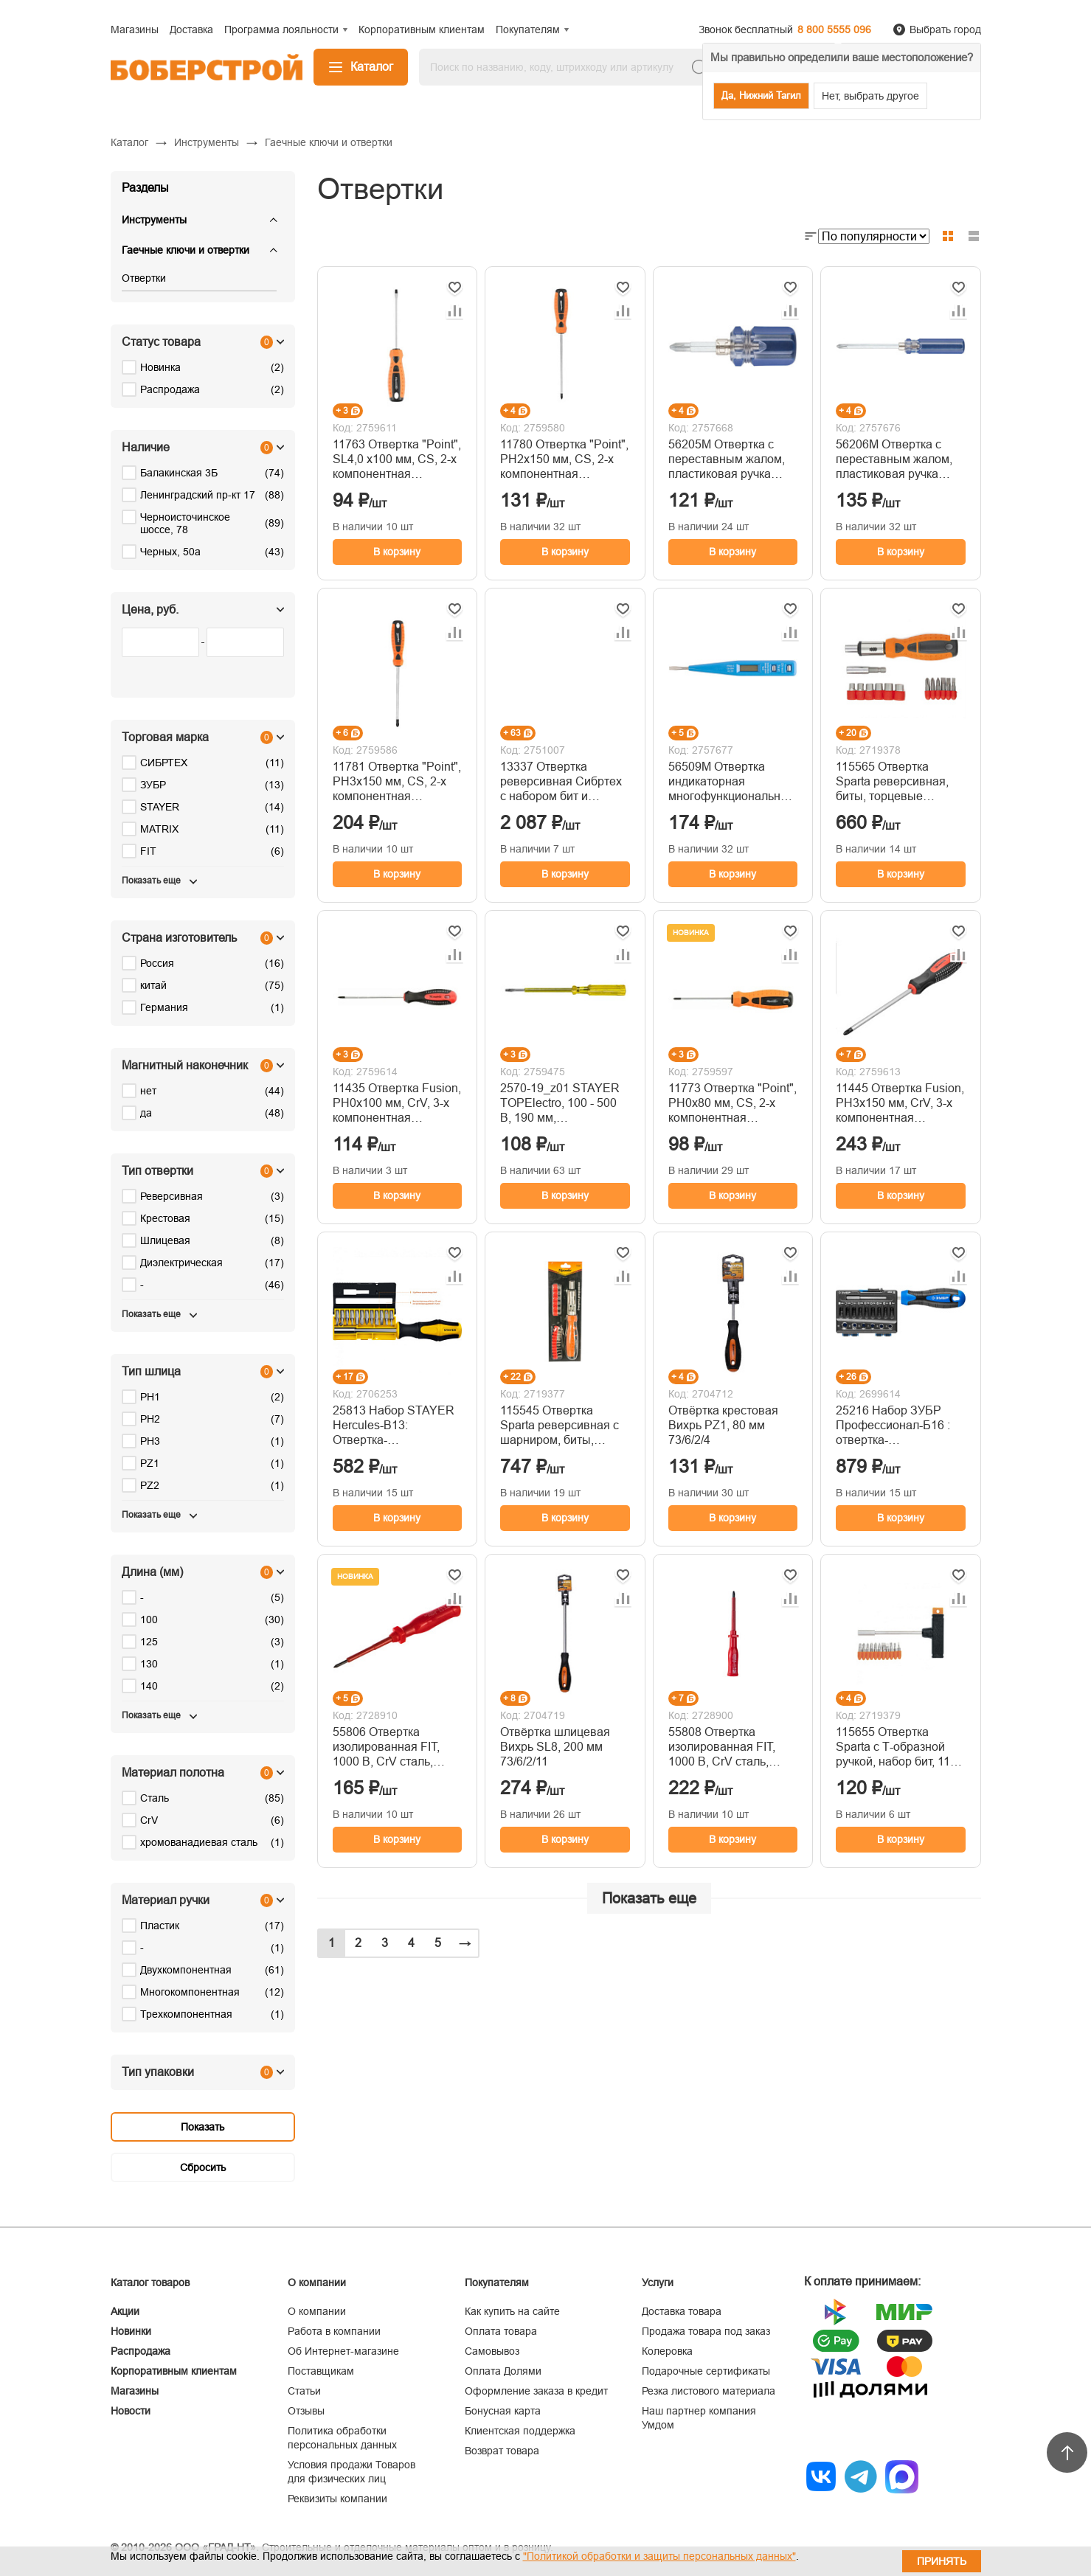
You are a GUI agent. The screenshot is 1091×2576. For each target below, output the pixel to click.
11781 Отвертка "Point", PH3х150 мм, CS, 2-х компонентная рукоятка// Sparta (397, 782)
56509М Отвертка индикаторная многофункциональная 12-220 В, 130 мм (731, 782)
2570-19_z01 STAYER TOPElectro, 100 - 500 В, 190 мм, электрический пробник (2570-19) (564, 1103)
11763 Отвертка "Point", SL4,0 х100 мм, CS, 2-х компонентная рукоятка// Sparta (397, 460)
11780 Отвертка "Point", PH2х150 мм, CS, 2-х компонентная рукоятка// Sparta (564, 460)
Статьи (304, 2391)
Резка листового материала (708, 2391)
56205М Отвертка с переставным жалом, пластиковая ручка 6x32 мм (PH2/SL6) (726, 460)
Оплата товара (501, 2331)
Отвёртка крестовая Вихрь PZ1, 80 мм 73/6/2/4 (723, 1425)
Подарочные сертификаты (706, 2371)
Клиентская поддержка (520, 2431)
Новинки (131, 2331)
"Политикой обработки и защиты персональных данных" (659, 2556)
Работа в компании (334, 2331)
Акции (125, 2311)
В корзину (396, 552)
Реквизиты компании (337, 2498)
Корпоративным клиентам (174, 2371)
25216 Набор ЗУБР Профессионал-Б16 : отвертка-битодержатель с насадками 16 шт (893, 1426)
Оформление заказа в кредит (536, 2391)
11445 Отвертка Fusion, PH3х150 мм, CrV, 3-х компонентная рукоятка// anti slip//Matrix (900, 1103)
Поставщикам (321, 2371)
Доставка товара (681, 2311)
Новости (130, 2411)
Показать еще (649, 1898)
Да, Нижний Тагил (761, 95)
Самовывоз (492, 2351)
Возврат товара (502, 2451)
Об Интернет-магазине (343, 2351)
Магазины (135, 2391)
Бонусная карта (503, 2411)
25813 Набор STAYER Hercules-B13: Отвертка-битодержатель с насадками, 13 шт (393, 1426)
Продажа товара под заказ (706, 2331)
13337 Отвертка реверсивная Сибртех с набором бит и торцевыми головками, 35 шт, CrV (563, 782)
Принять (941, 2561)
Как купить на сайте (512, 2311)
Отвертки (144, 278)
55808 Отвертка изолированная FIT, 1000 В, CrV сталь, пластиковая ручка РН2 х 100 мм (732, 1747)
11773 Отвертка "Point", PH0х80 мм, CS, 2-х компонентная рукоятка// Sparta (732, 1103)
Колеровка (667, 2351)
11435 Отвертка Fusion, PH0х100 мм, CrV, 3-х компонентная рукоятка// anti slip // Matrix (397, 1103)
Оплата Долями (503, 2371)
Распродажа (140, 2351)
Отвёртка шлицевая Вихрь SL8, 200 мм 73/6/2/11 (555, 1747)
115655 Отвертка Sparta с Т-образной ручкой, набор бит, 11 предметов (893, 1747)
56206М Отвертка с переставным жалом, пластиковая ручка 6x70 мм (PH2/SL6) (894, 460)
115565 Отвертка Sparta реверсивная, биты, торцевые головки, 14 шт (892, 782)
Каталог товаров (150, 2282)
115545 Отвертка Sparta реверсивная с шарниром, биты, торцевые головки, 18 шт (559, 1426)
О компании (317, 2311)
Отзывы (306, 2411)
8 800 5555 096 (834, 29)
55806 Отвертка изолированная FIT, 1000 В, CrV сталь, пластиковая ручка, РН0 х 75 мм (386, 1747)
